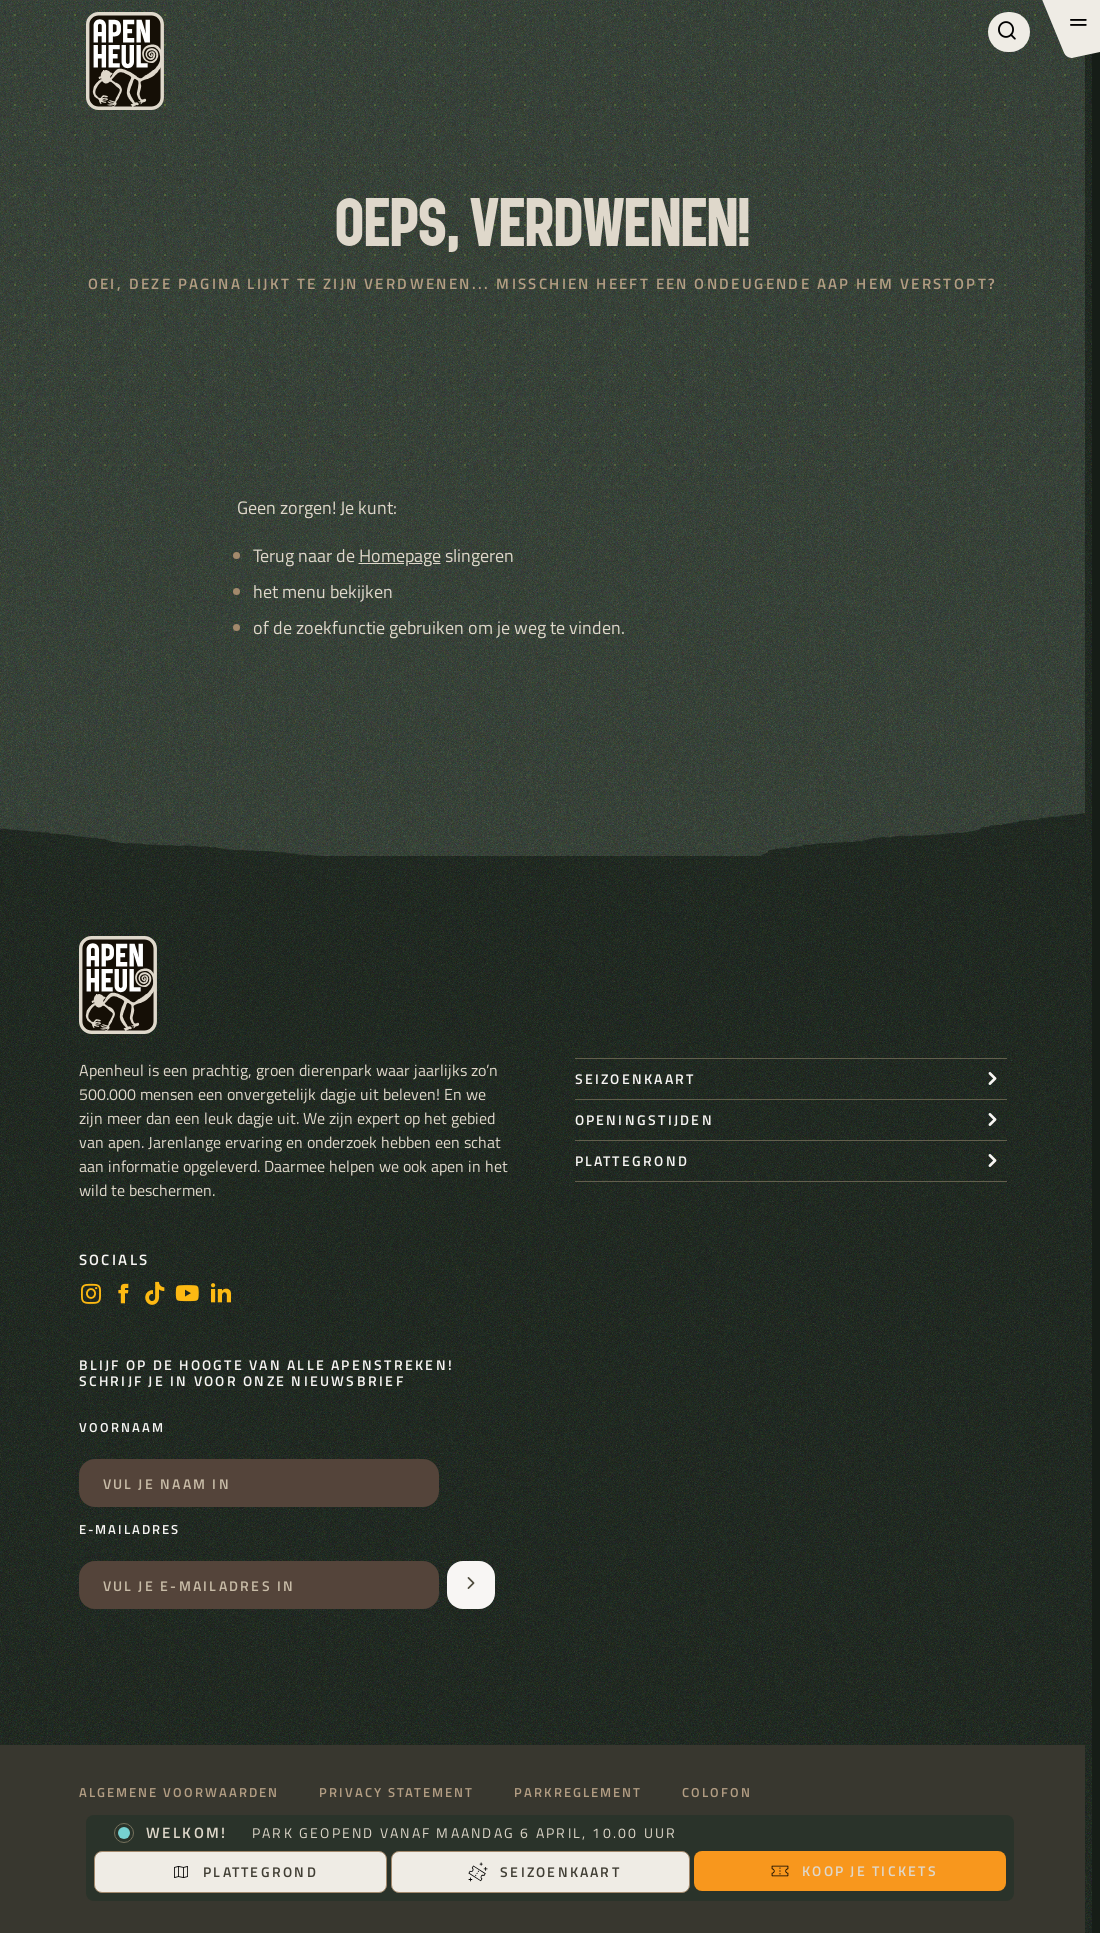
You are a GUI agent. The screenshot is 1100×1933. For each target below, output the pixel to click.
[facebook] (123, 1295)
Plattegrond (244, 1871)
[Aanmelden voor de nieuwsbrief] (471, 1585)
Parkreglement (578, 1792)
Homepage (400, 555)
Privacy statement (396, 1792)
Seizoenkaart (544, 1871)
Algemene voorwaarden (179, 1792)
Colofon (717, 1792)
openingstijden (644, 1119)
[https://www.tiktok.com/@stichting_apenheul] (155, 1295)
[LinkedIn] (221, 1295)
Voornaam (122, 1428)
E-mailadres (129, 1530)
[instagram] (91, 1295)
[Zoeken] (1009, 32)
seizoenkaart (635, 1078)
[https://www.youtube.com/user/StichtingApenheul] (188, 1295)
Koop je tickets (854, 1870)
